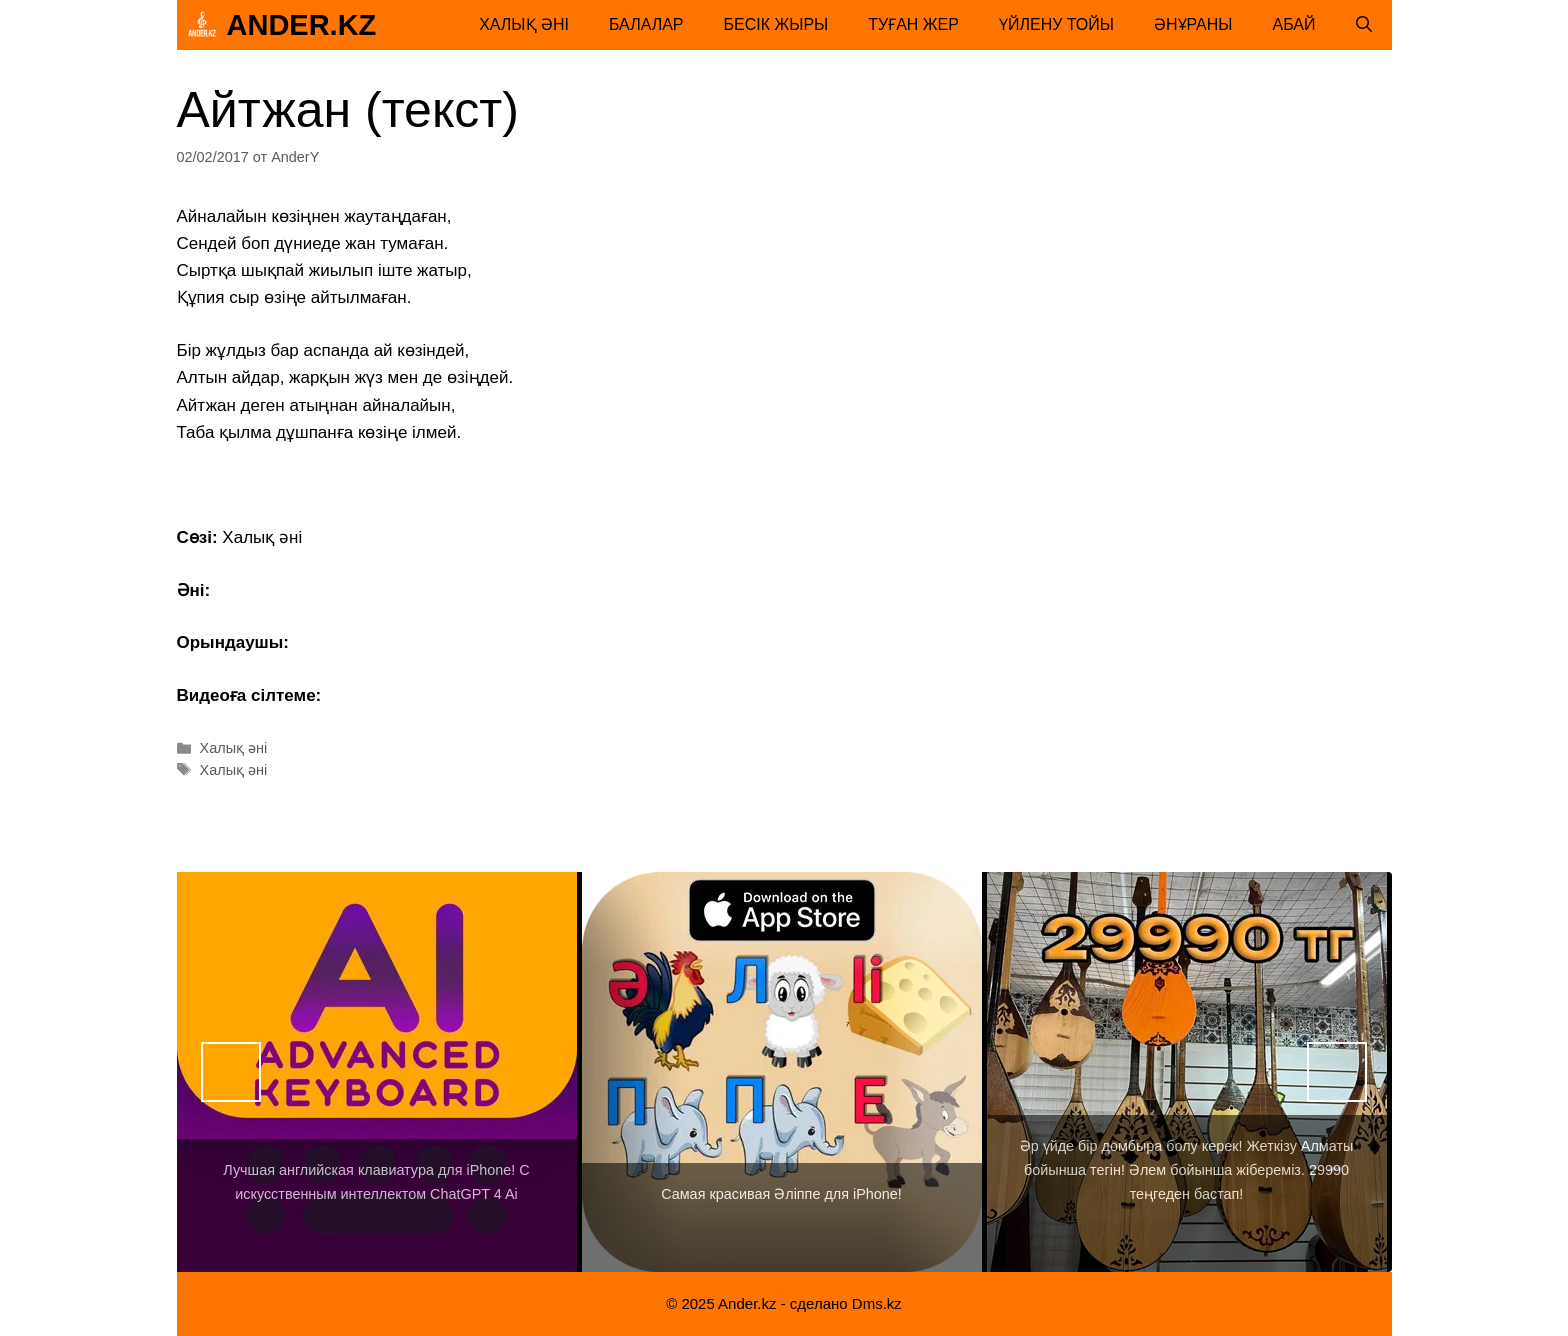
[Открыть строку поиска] (1364, 25)
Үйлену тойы (1056, 24)
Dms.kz (877, 1303)
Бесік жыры (776, 24)
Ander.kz (302, 25)
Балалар (646, 24)
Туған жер (913, 24)
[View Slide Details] (377, 1072)
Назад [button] (231, 1072)
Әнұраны (1193, 24)
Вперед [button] (1337, 1072)
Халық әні (524, 24)
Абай (1294, 24)
